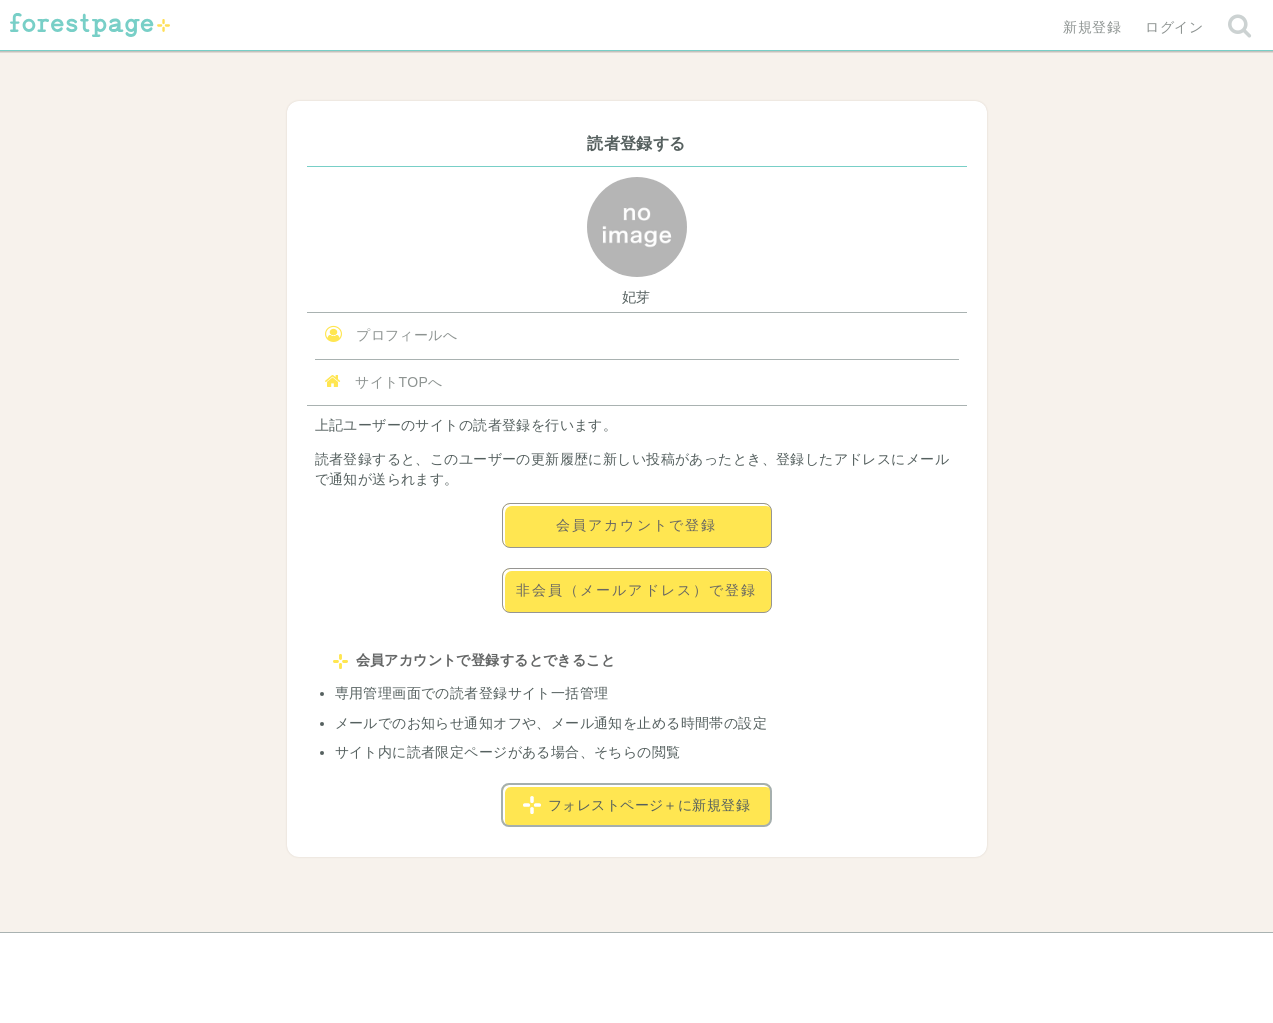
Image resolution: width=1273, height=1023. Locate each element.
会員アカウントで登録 (636, 525)
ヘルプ (381, 955)
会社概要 (713, 955)
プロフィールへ (391, 334)
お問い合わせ (491, 955)
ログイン (1174, 27)
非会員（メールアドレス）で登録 (637, 590)
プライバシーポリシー (852, 955)
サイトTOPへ (384, 381)
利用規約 (608, 955)
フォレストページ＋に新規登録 (636, 805)
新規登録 (1092, 27)
